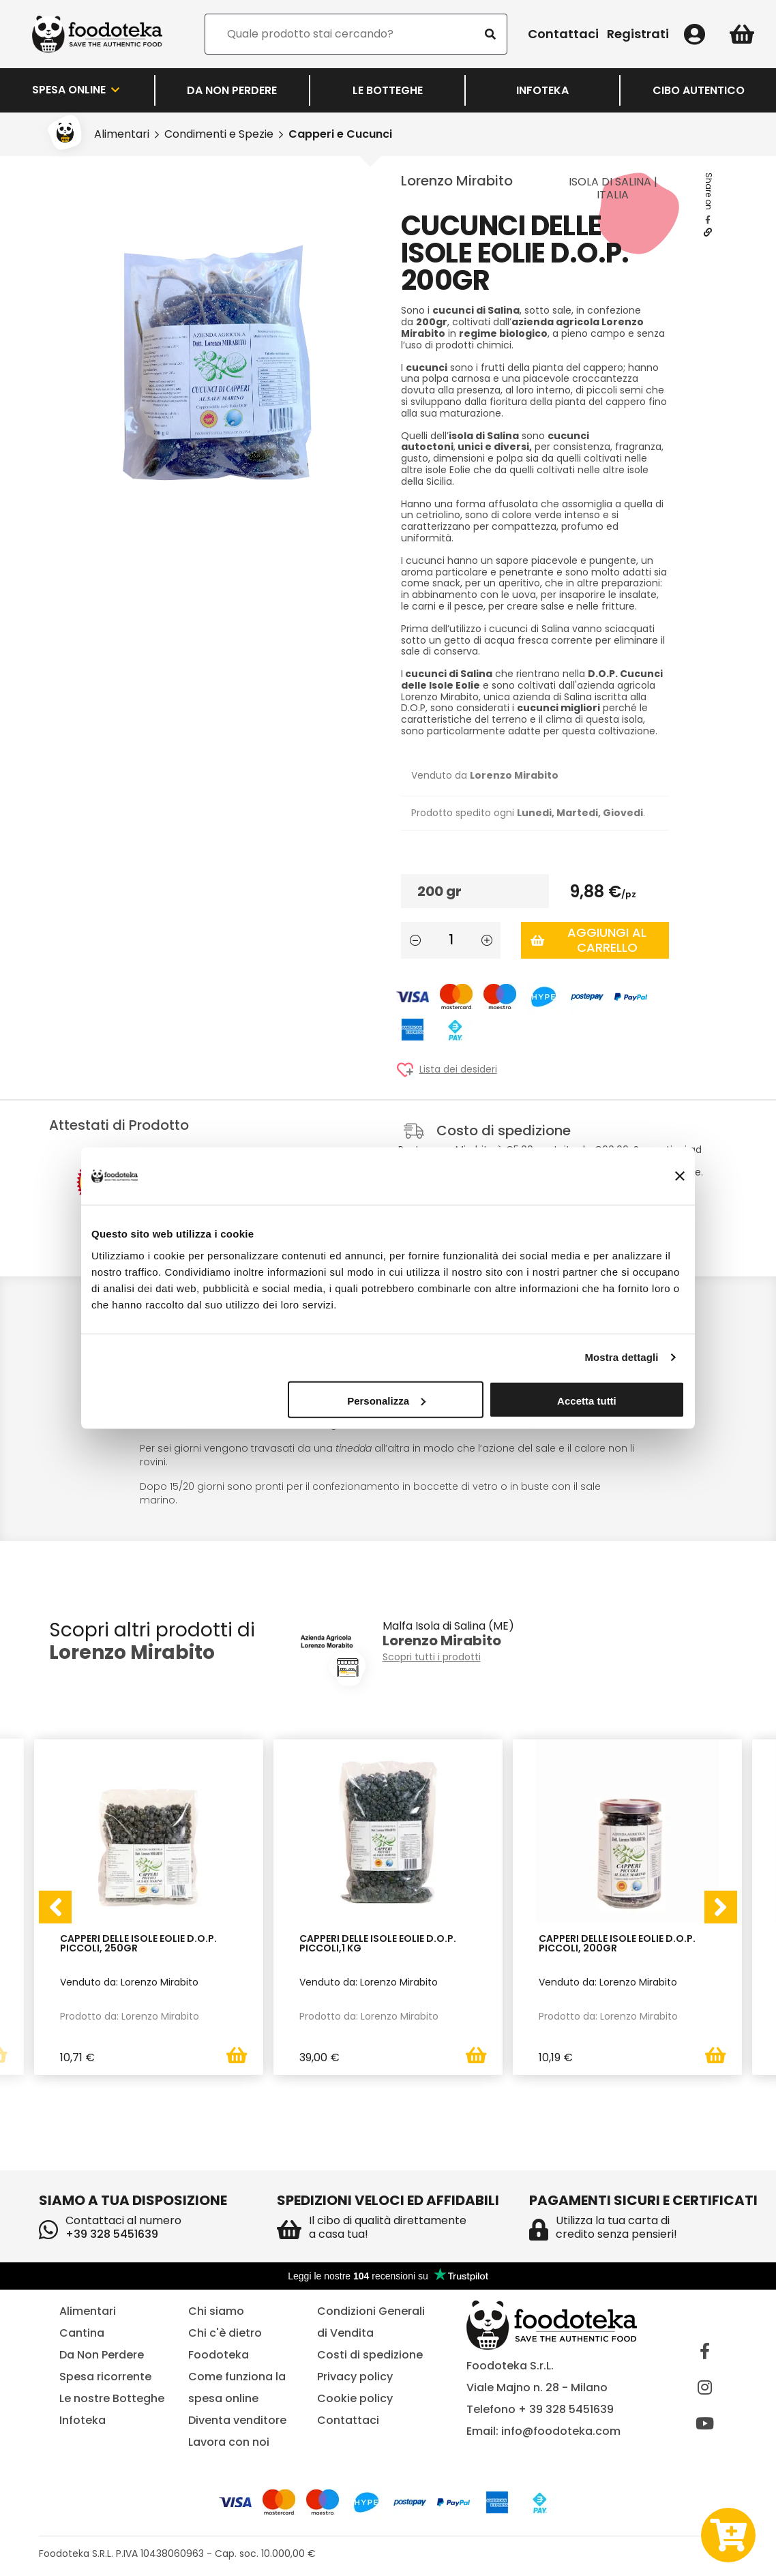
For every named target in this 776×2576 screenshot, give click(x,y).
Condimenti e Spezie (218, 134)
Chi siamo (216, 2311)
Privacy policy (355, 2376)
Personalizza (386, 1400)
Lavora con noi (228, 2442)
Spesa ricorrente (105, 2376)
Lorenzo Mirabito (457, 180)
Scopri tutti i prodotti (432, 1657)
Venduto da (484, 775)
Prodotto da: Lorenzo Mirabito (129, 2015)
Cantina (81, 2333)
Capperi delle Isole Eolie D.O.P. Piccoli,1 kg (377, 1943)
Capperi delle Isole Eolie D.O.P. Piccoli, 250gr (138, 1943)
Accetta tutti (586, 1400)
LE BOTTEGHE (388, 90)
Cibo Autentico (699, 90)
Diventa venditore (237, 2420)
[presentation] (55, 1907)
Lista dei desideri (458, 1069)
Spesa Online (77, 90)
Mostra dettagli (621, 1357)
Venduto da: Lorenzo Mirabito (129, 1981)
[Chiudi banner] (680, 1176)
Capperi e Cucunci (340, 134)
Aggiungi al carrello (588, 940)
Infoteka (542, 90)
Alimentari (121, 134)
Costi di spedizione (370, 2355)
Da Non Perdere (232, 90)
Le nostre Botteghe (111, 2398)
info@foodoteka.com (561, 2431)
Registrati (638, 34)
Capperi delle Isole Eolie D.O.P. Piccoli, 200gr (617, 1943)
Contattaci (563, 34)
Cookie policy (355, 2398)
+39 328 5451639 (111, 2234)
